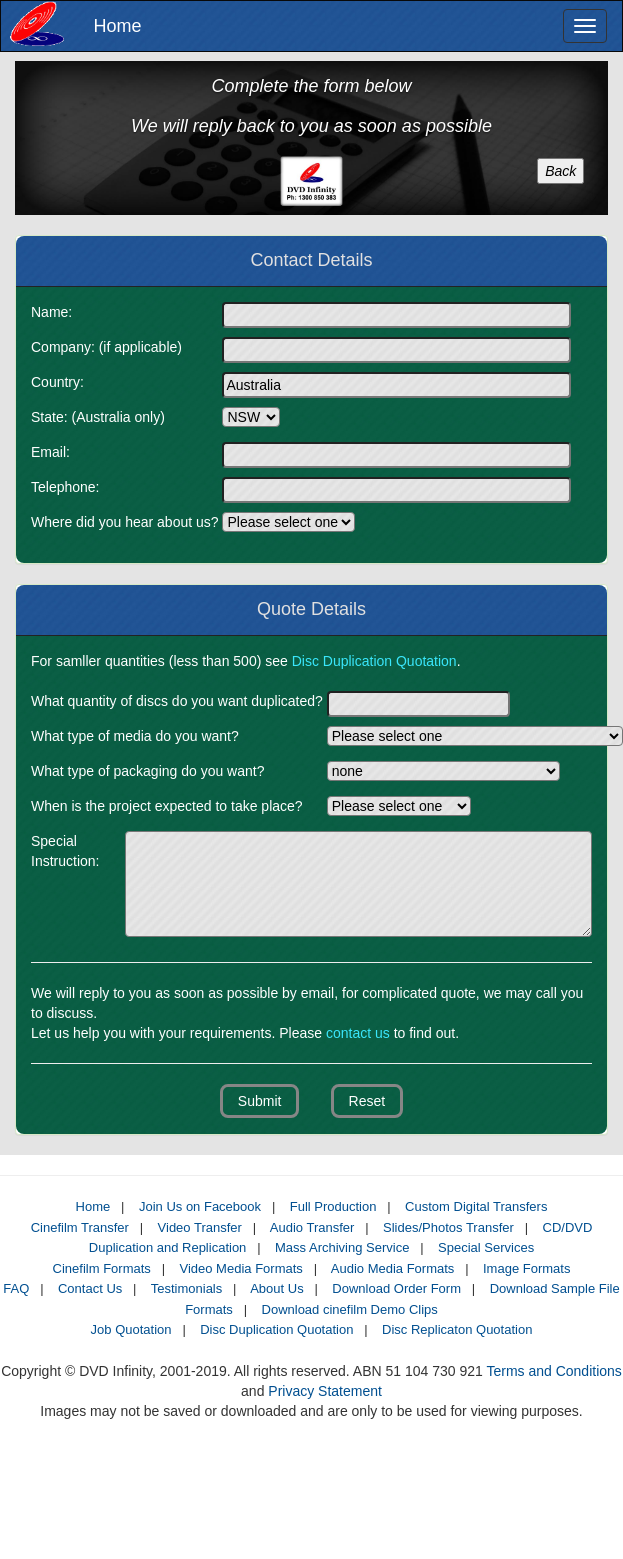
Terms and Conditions (553, 1371)
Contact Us (90, 1288)
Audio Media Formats (393, 1268)
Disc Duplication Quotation (276, 1329)
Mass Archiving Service (342, 1247)
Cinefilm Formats (102, 1268)
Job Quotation (131, 1329)
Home (110, 26)
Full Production (333, 1206)
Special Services (486, 1247)
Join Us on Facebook (200, 1206)
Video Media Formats (240, 1268)
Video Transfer (200, 1227)
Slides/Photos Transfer (448, 1227)
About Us (276, 1288)
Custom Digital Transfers (476, 1206)
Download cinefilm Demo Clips (350, 1309)
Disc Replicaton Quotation (457, 1329)
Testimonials (187, 1288)
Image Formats (526, 1268)
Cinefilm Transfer (80, 1227)
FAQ (16, 1288)
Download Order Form (396, 1288)
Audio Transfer (312, 1227)
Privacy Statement (325, 1391)
